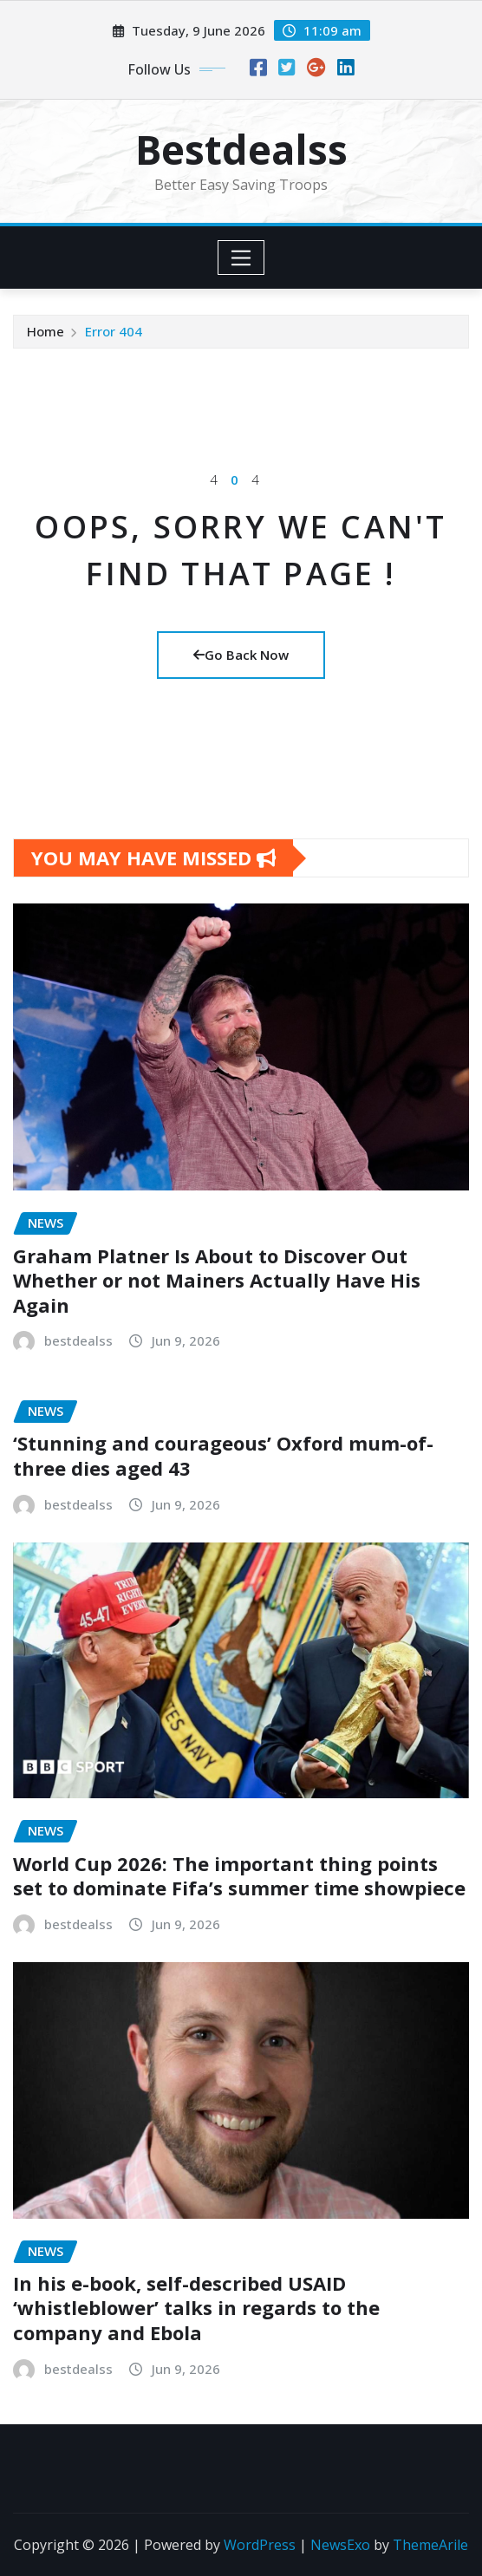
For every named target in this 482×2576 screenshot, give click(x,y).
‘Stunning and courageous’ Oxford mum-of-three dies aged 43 (223, 1455)
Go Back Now (241, 654)
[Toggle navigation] (241, 257)
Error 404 (113, 331)
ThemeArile (430, 2544)
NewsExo (340, 2544)
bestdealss (78, 1340)
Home (45, 331)
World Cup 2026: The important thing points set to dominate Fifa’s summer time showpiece (239, 1875)
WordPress (260, 2544)
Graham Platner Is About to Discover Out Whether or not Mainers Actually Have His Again (216, 1280)
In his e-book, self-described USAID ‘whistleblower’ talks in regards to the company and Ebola (196, 2307)
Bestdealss (241, 149)
